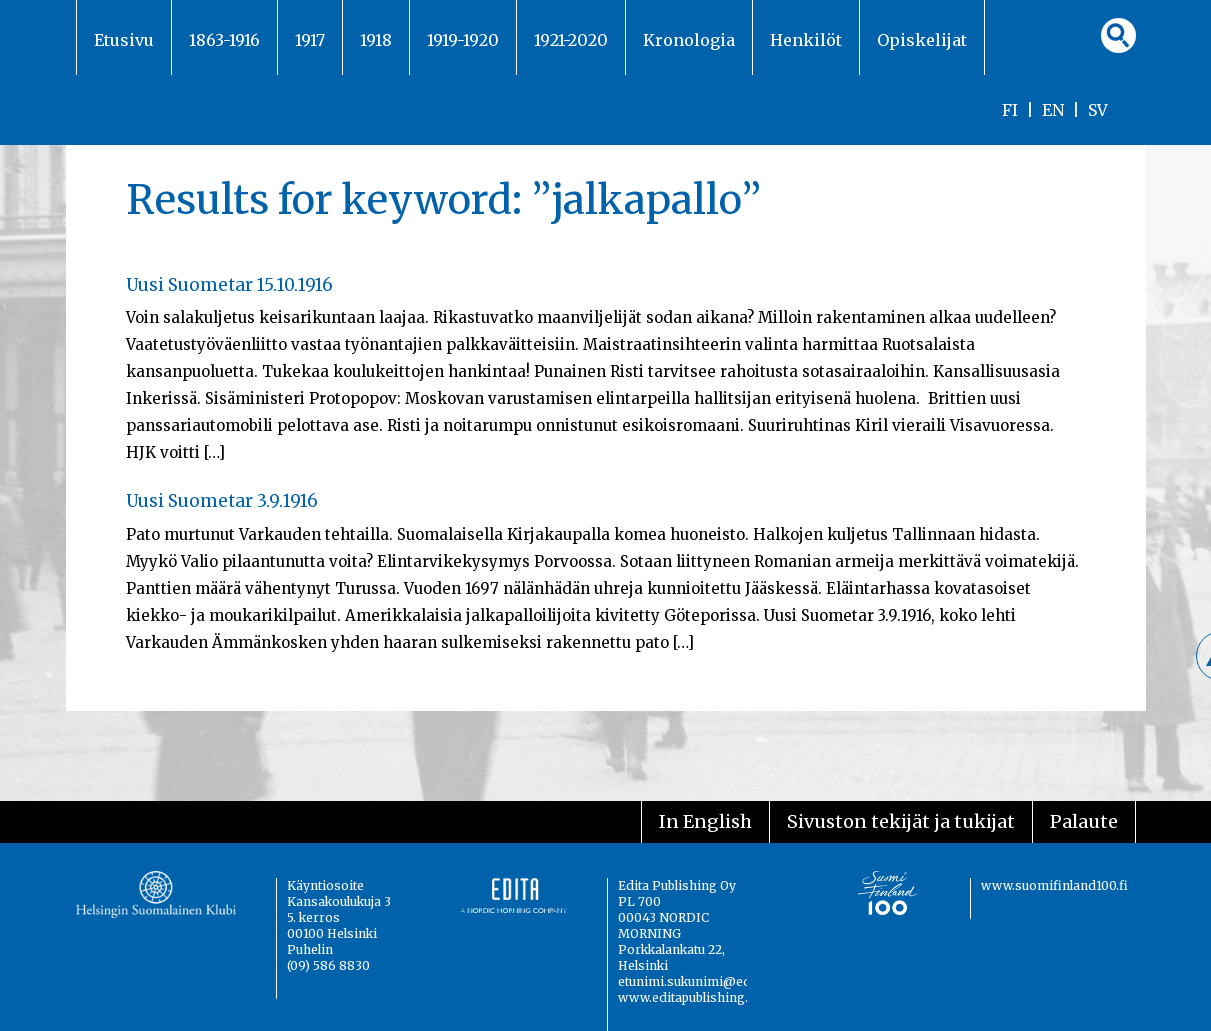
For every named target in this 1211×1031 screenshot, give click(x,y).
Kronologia (689, 40)
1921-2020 (571, 40)
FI (1010, 110)
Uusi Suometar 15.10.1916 (229, 285)
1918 (376, 40)
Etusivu (124, 40)
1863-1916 (224, 40)
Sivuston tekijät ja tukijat (901, 821)
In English (705, 821)
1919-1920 (463, 40)
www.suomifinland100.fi (1054, 885)
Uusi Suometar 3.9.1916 (222, 501)
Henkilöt (806, 40)
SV (1098, 110)
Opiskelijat (922, 40)
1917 (310, 40)
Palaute (1084, 821)
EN (1053, 110)
